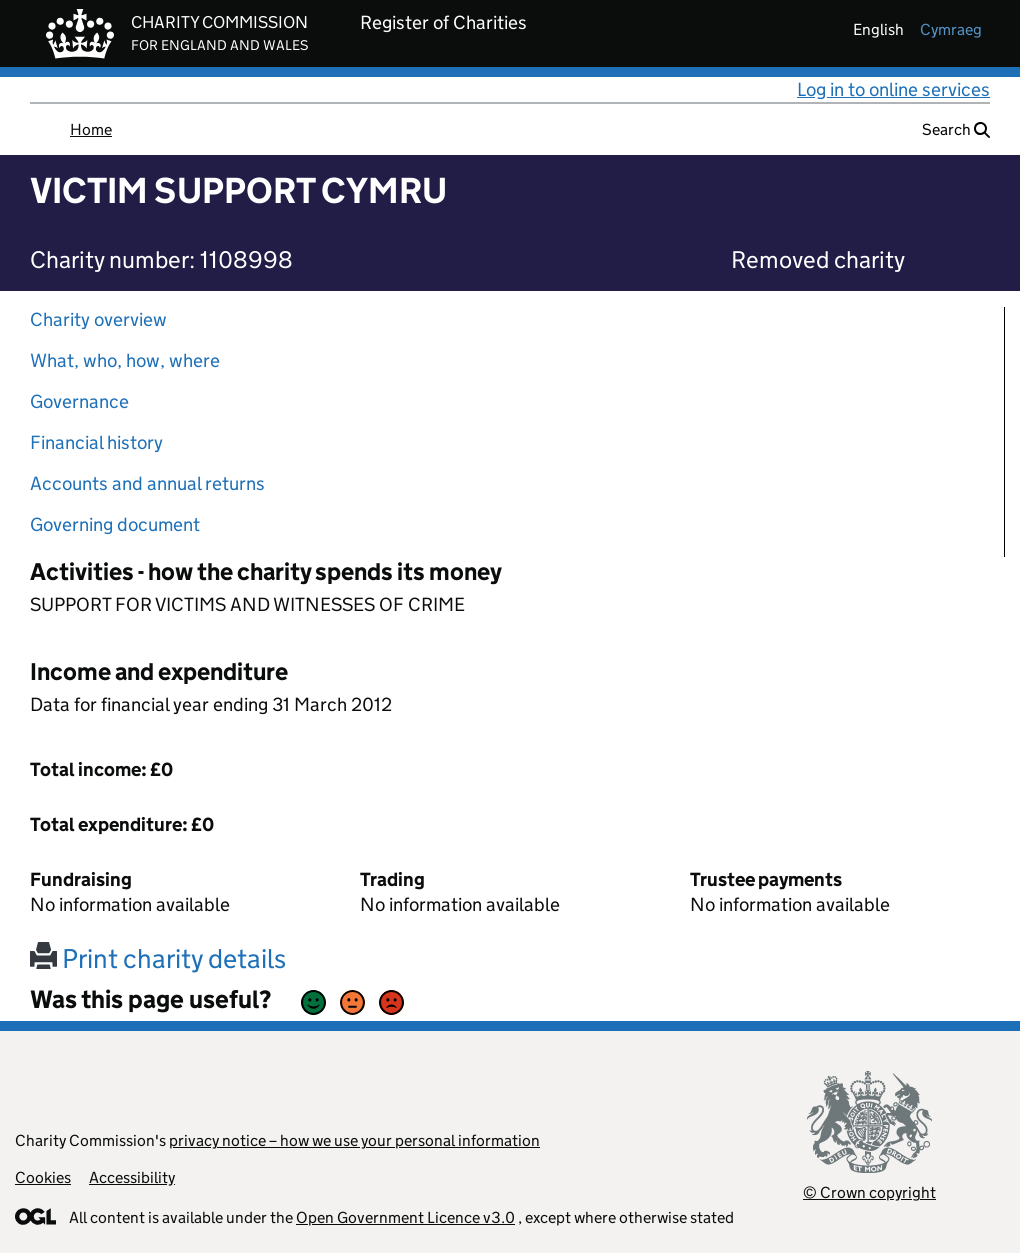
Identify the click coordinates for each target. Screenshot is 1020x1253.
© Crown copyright (869, 1192)
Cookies (43, 1177)
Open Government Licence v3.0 (405, 1217)
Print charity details (158, 958)
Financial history (96, 442)
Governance (79, 401)
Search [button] (956, 129)
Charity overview (98, 319)
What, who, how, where (125, 360)
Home (91, 129)
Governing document (115, 524)
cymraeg (951, 29)
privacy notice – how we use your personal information (354, 1140)
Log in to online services (893, 89)
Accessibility (132, 1177)
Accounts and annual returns (147, 483)
